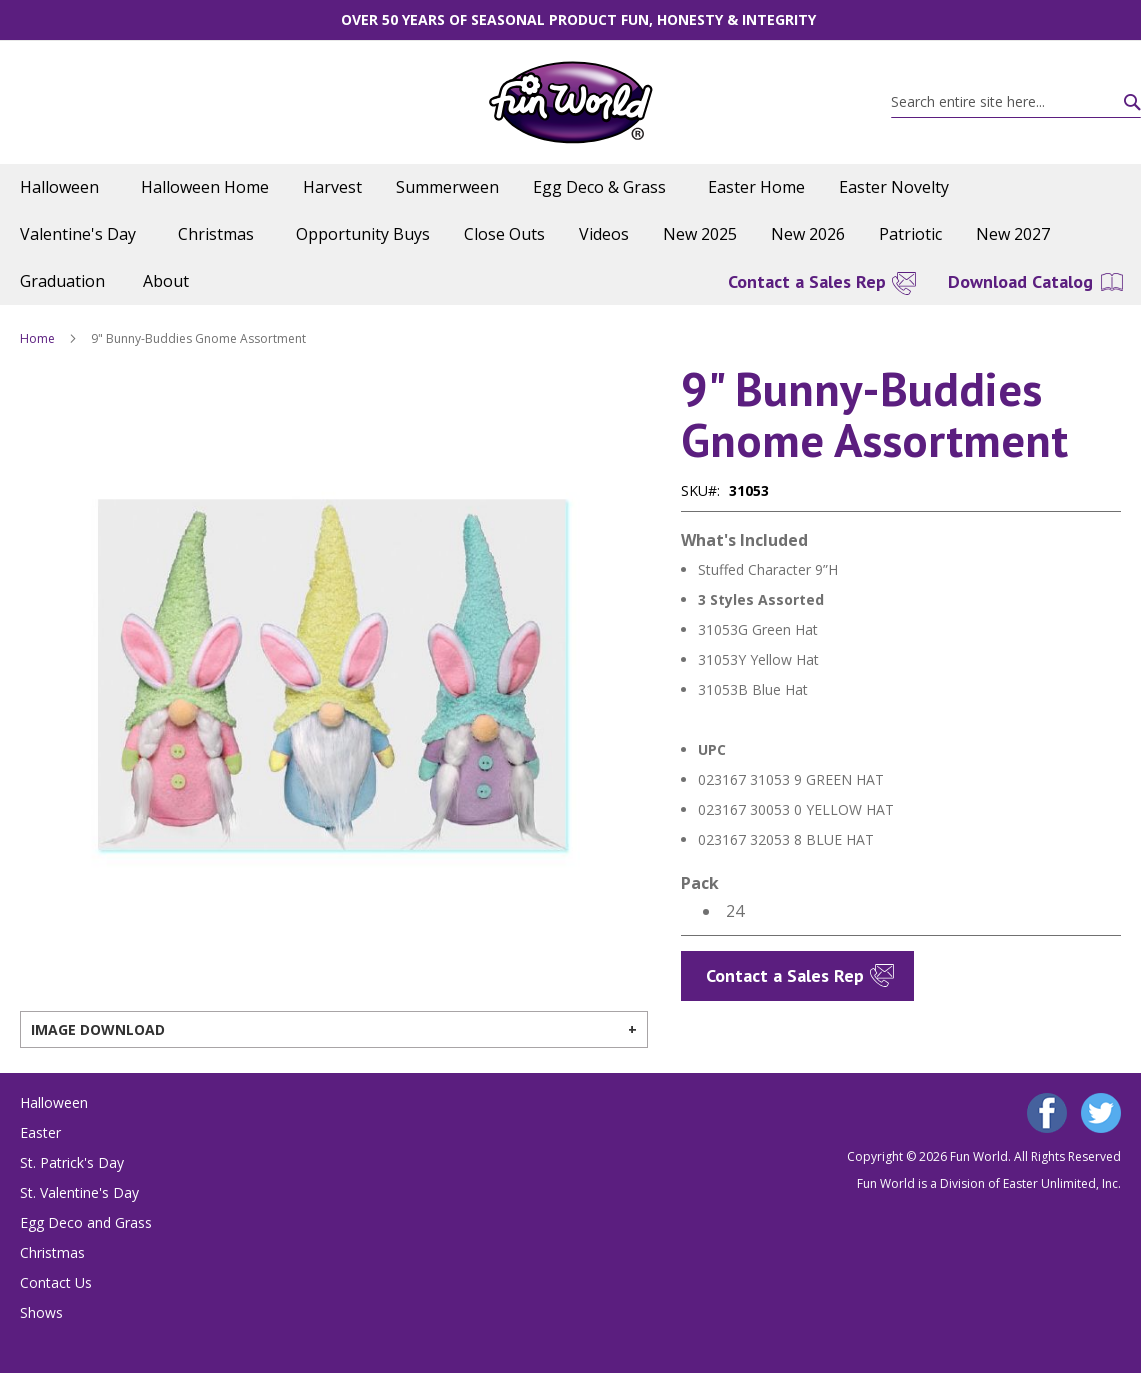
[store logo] (570, 102)
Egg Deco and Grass (86, 1222)
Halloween (54, 1102)
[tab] (334, 1029)
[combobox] (1016, 102)
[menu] (570, 234)
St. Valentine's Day (79, 1192)
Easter (40, 1132)
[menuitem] (63, 187)
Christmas (52, 1252)
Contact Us (56, 1282)
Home (37, 338)
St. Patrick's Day (72, 1162)
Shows (41, 1312)
